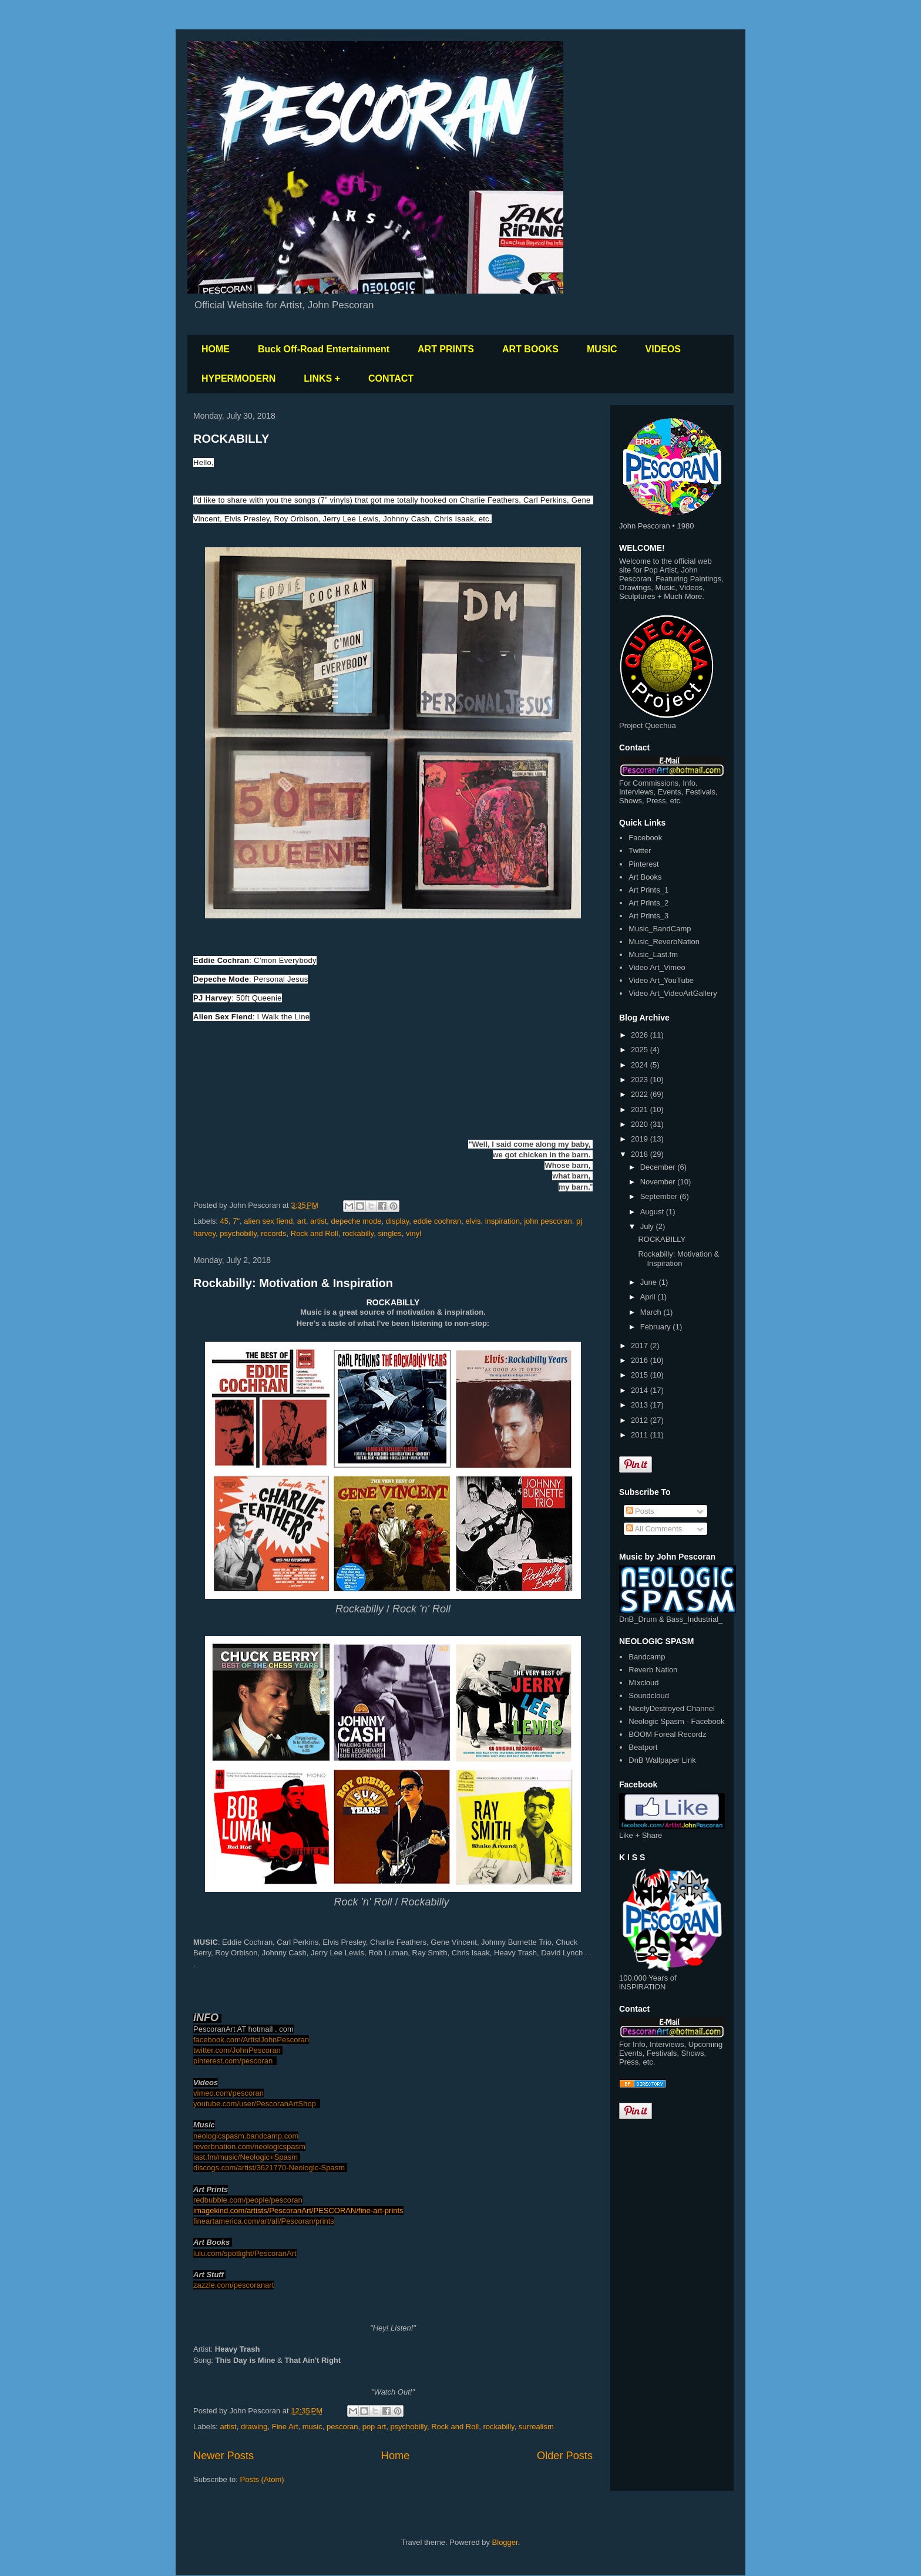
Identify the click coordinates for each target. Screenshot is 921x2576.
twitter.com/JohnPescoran (238, 2050)
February (656, 1326)
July (648, 1226)
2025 (640, 1049)
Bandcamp (646, 1656)
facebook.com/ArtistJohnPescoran (251, 2039)
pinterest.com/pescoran (233, 2060)
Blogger (505, 2542)
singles (389, 1233)
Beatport (642, 1747)
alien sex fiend (268, 1221)
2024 (640, 1064)
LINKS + (322, 378)
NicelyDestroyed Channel (671, 1708)
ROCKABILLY (231, 438)
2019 (640, 1138)
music (312, 2426)
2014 (640, 1390)
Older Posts (565, 2455)
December (659, 1167)
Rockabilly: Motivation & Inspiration (293, 1283)
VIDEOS (663, 349)
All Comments (654, 1528)
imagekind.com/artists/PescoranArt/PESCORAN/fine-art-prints (298, 2210)
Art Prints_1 (648, 889)
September (660, 1196)
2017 (640, 1345)
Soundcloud (648, 1695)
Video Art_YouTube (661, 980)
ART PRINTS (446, 349)
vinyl (413, 1233)
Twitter (639, 850)
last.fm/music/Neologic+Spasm (246, 2157)
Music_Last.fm (653, 954)
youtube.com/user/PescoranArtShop (254, 2103)
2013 (640, 1404)
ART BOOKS (530, 349)
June (649, 1282)
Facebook (645, 837)
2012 (640, 1420)
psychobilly (238, 1233)
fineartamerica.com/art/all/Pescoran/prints (263, 2221)
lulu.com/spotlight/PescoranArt (245, 2253)
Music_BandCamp (659, 928)
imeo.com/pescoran (230, 2093)
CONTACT (391, 378)
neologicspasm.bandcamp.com (245, 2135)
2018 (640, 1154)
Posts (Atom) (262, 2479)
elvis (472, 1221)
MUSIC (602, 349)
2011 (640, 1434)
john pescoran (548, 1221)
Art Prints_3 (648, 915)
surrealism (536, 2426)
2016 (640, 1360)
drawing (254, 2426)
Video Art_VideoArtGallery (672, 993)
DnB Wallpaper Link (661, 1760)
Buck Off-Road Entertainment (323, 349)
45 (224, 1221)
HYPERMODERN (238, 378)
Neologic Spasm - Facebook (676, 1721)
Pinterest (643, 864)
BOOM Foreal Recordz (667, 1734)
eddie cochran (438, 1221)
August (653, 1211)
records (273, 1233)
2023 (640, 1079)
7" (236, 1221)
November (659, 1181)
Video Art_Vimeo (656, 967)
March (652, 1312)
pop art (374, 2426)
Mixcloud (643, 1682)
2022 (640, 1094)
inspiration (502, 1221)
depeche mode (356, 1221)
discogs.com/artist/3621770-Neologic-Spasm (270, 2167)
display (397, 1221)
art (301, 1221)
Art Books (644, 877)
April (649, 1296)
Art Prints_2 (648, 902)
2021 (640, 1109)
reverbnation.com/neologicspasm (249, 2146)
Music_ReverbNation (664, 941)
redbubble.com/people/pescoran (247, 2200)
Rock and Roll (314, 1233)
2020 (640, 1124)
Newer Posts (223, 2455)
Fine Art (285, 2426)
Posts (640, 1511)
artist (318, 1221)
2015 (640, 1375)
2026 (640, 1035)
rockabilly (358, 1233)
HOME (215, 349)
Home (395, 2455)
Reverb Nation (652, 1669)
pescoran (342, 2426)
